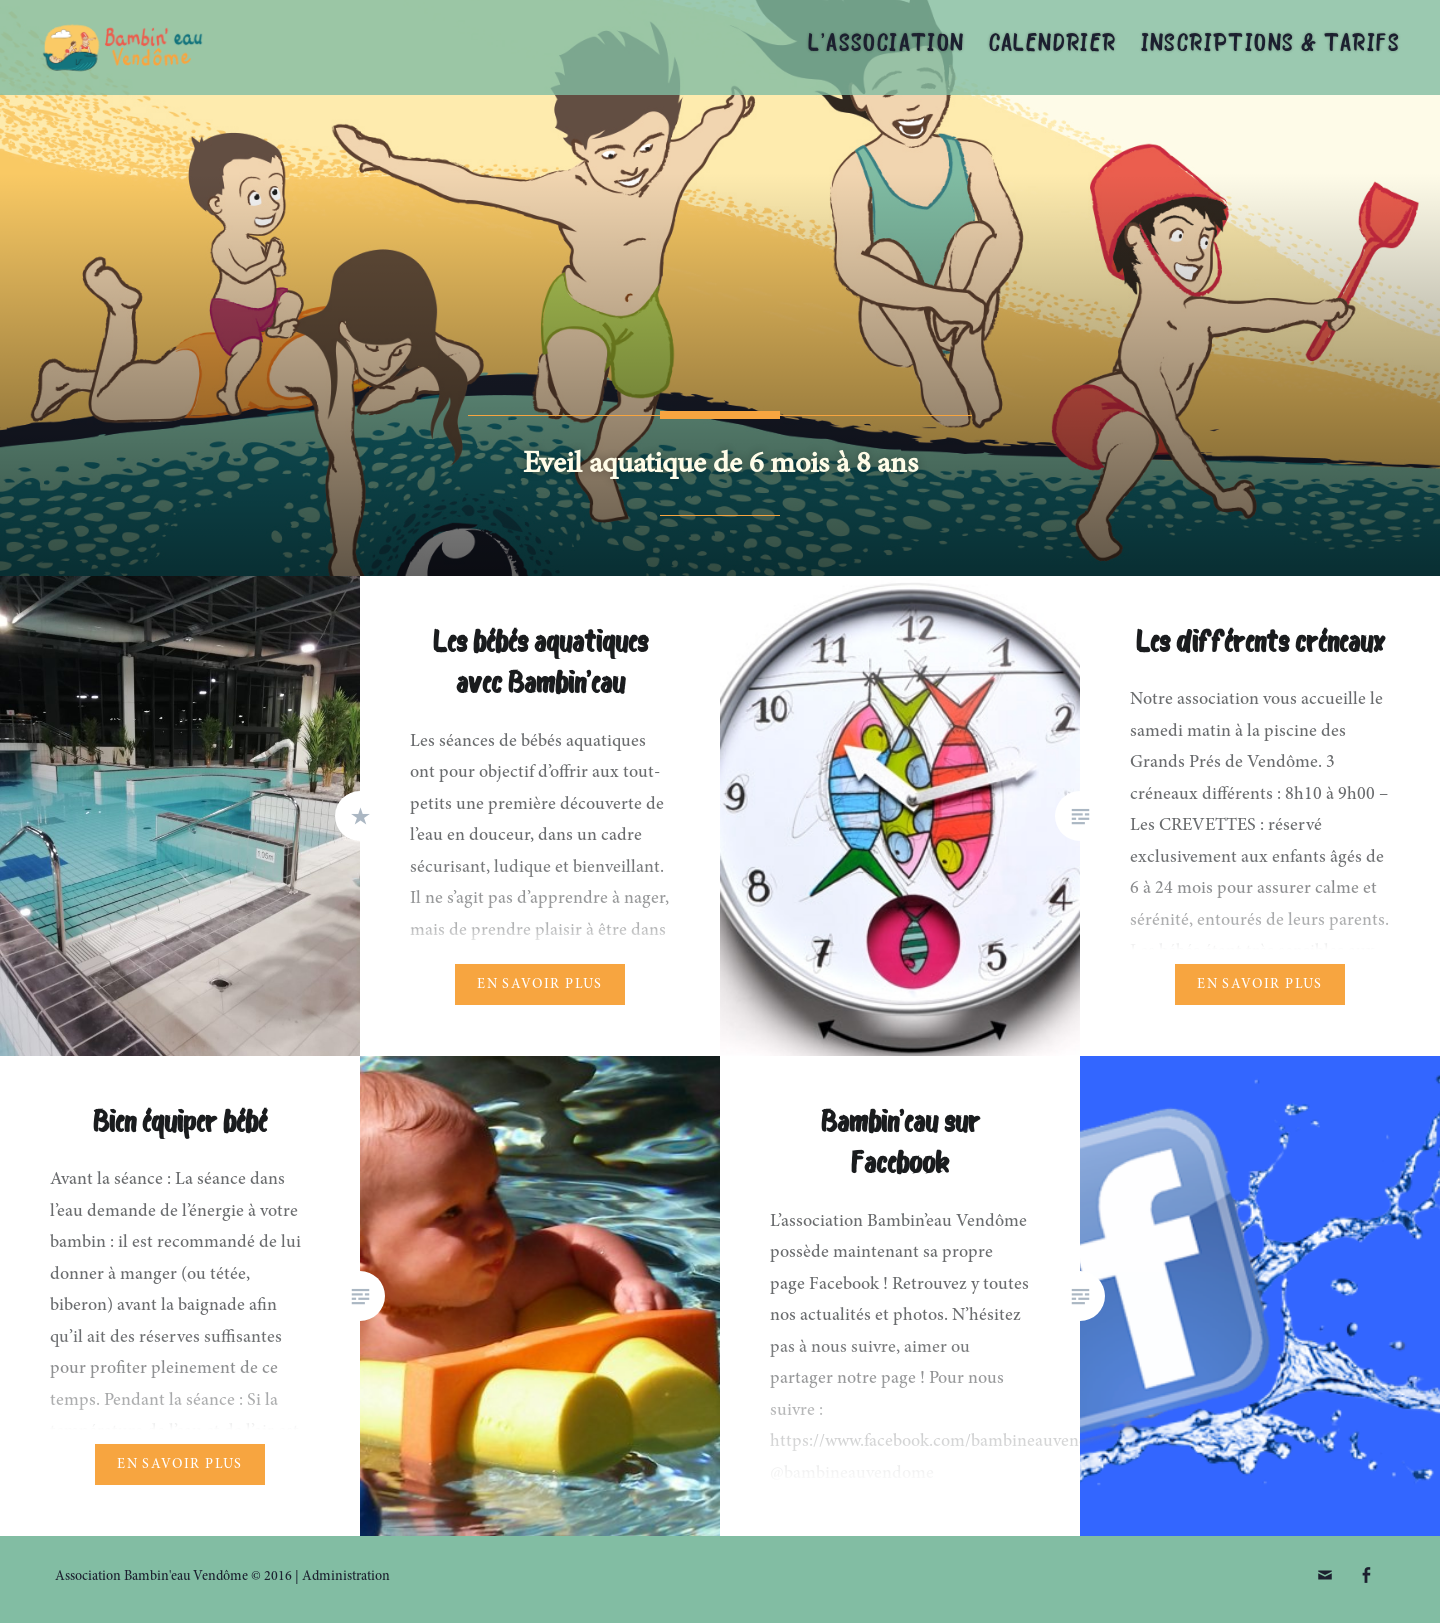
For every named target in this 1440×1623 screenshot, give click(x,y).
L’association (886, 45)
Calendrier (1053, 45)
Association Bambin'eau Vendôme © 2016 (173, 1577)
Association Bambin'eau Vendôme (244, 47)
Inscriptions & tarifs (1270, 45)
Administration (346, 1577)
